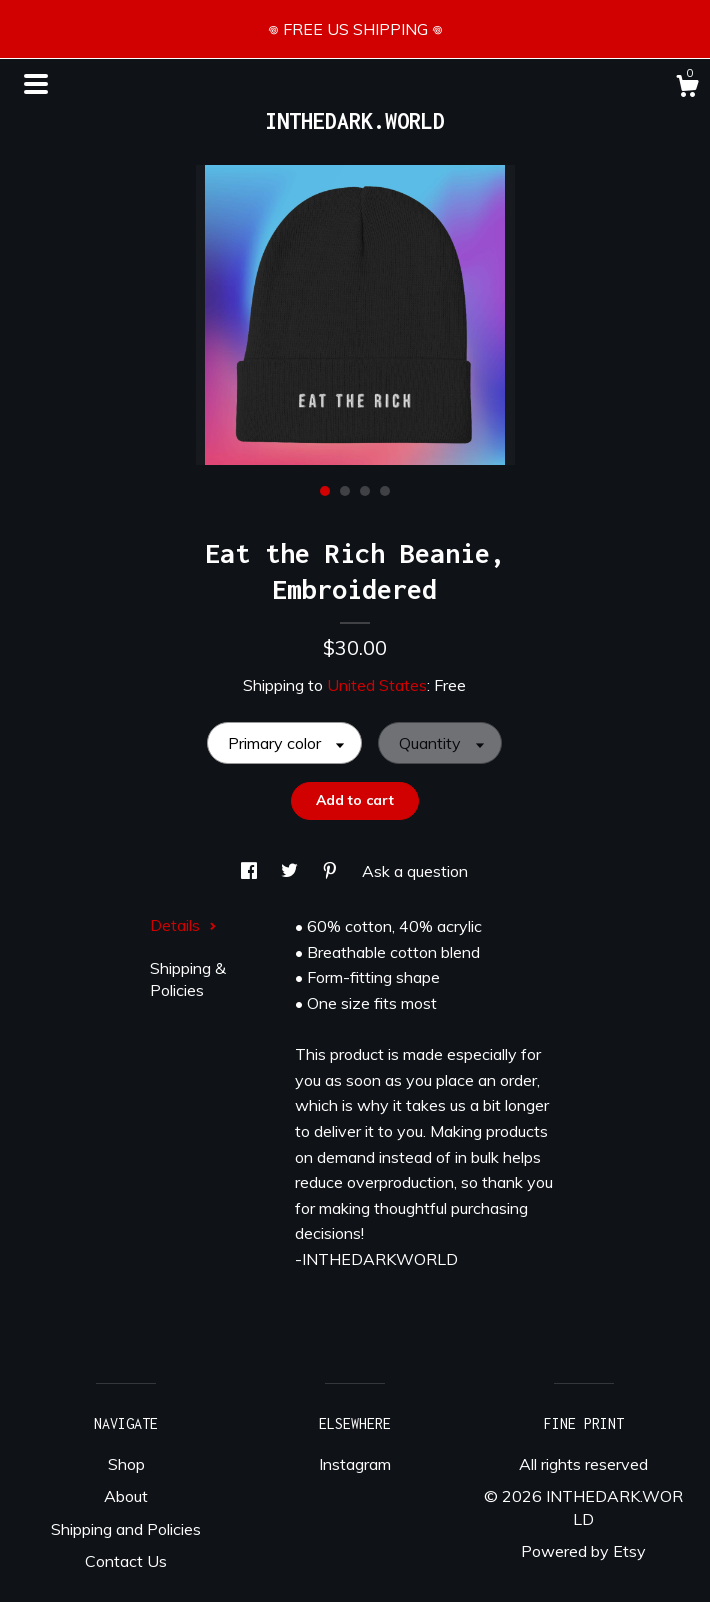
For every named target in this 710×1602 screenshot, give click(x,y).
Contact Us (126, 1561)
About (126, 1496)
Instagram (355, 1464)
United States (377, 685)
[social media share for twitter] (291, 871)
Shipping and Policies (126, 1529)
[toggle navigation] (36, 84)
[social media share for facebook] (251, 871)
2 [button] (345, 491)
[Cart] (687, 89)
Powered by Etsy (583, 1551)
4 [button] (385, 491)
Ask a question (415, 871)
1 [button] (325, 491)
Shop (126, 1464)
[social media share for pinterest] (332, 871)
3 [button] (365, 491)
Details (183, 925)
